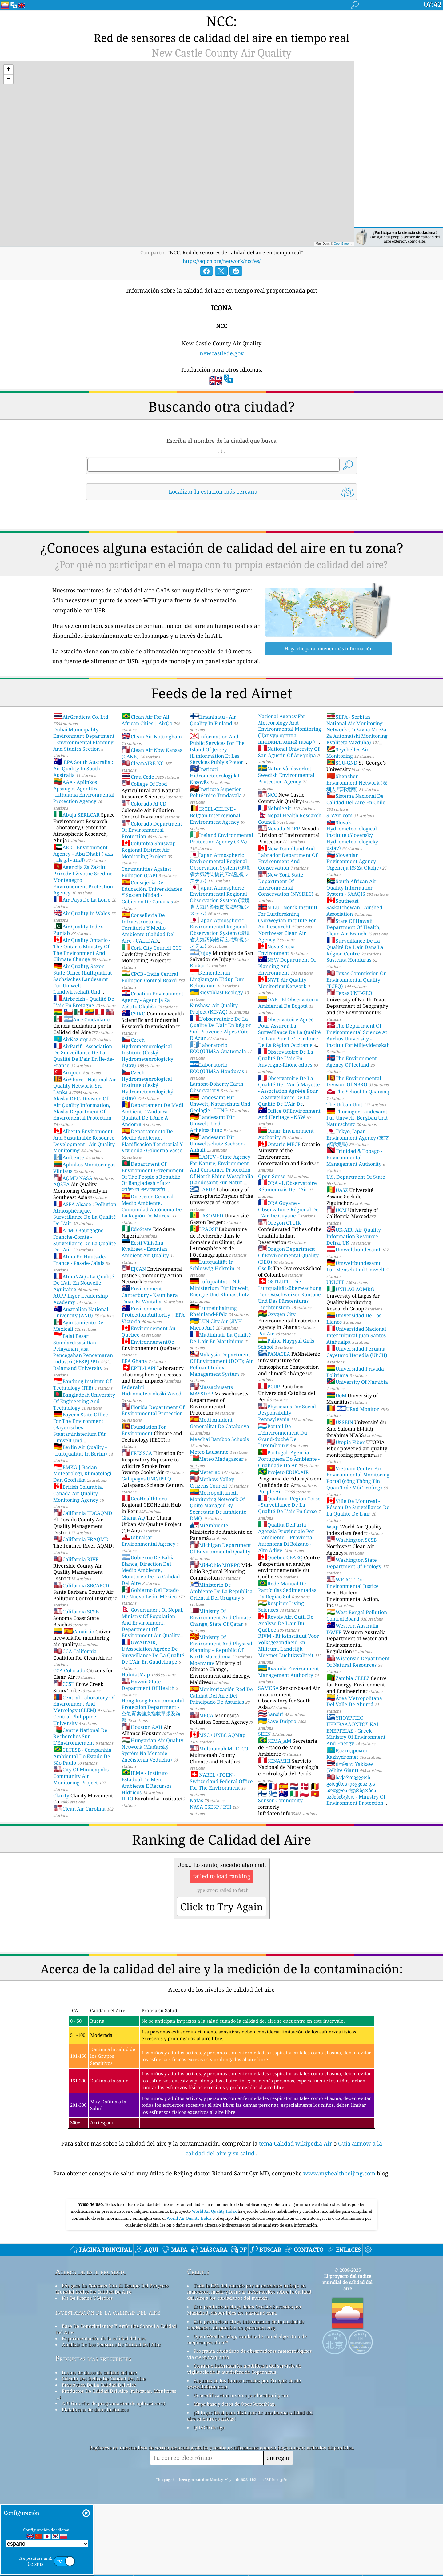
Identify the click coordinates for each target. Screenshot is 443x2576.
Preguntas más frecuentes (93, 2430)
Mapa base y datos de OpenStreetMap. (235, 2475)
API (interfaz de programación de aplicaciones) (113, 2475)
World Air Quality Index (214, 2282)
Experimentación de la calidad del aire (104, 2410)
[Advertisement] (221, 2225)
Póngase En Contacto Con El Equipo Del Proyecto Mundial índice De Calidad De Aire (112, 2360)
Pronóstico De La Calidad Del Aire (99, 2456)
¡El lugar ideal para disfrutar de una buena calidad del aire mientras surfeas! (250, 2487)
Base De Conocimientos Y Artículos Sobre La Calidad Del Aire (116, 2400)
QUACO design (209, 2499)
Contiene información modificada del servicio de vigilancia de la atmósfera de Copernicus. (244, 2440)
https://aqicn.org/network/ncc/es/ (222, 246)
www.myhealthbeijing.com (340, 2158)
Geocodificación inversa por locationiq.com (241, 2467)
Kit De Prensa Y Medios (87, 2369)
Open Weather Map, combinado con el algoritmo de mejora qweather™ (247, 2410)
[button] (8, 55)
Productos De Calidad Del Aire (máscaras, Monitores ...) (115, 2465)
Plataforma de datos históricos (95, 2481)
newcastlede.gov (222, 338)
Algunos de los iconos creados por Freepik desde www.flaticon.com (244, 2455)
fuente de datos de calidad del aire (99, 2444)
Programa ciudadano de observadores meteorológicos (253, 2422)
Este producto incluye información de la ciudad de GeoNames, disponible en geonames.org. (245, 2396)
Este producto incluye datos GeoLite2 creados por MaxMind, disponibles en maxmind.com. (244, 2381)
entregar (278, 2529)
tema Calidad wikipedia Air (296, 2128)
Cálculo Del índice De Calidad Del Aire (104, 2450)
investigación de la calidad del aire (107, 2383)
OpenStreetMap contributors (353, 229)
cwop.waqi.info (212, 2428)
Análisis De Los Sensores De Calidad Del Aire (111, 2416)
